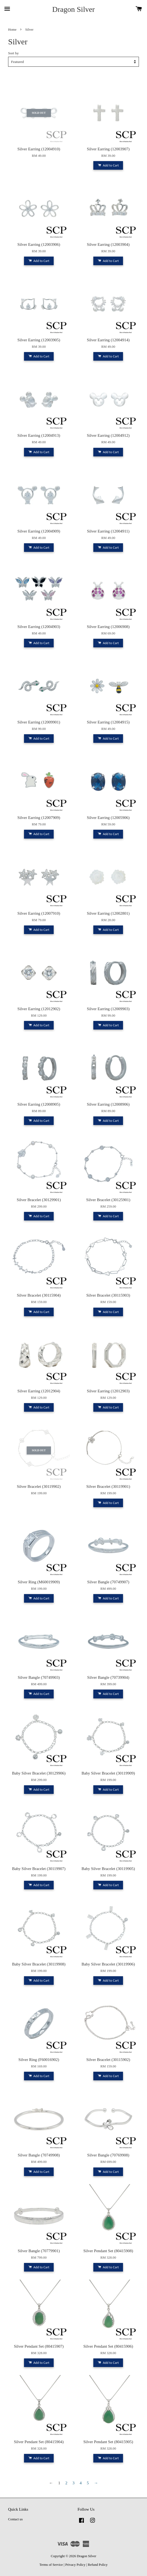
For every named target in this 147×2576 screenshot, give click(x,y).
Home (12, 29)
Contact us (15, 2519)
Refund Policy (98, 2565)
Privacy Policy (75, 2565)
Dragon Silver (73, 9)
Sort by (13, 53)
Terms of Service (51, 2565)
